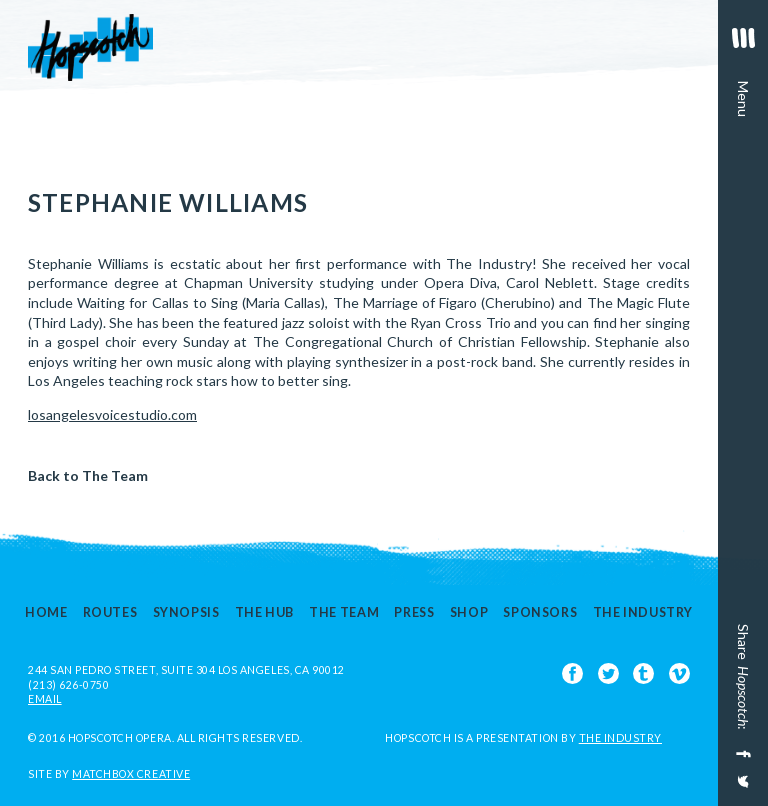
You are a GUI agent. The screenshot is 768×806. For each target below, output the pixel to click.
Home (46, 613)
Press (414, 613)
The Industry (643, 613)
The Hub (264, 613)
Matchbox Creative (131, 774)
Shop (469, 613)
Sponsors (540, 613)
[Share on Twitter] (742, 788)
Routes (110, 613)
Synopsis (186, 613)
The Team (344, 613)
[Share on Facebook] (742, 754)
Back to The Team (88, 475)
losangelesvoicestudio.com (112, 414)
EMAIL (45, 699)
